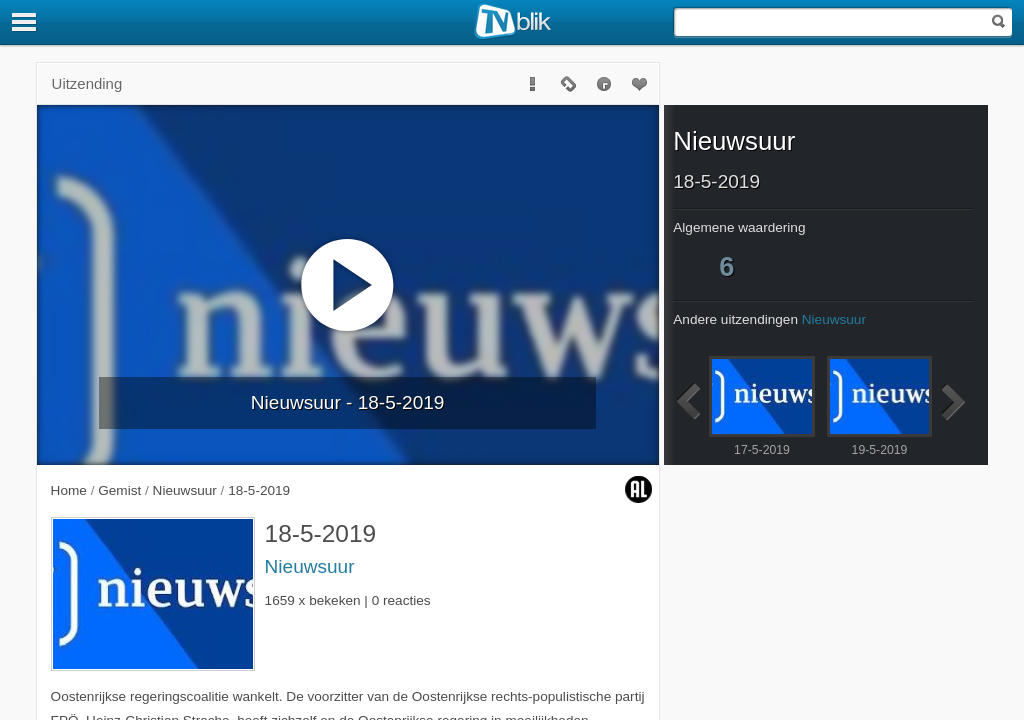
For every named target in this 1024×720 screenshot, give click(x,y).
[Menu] (25, 22)
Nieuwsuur (310, 566)
